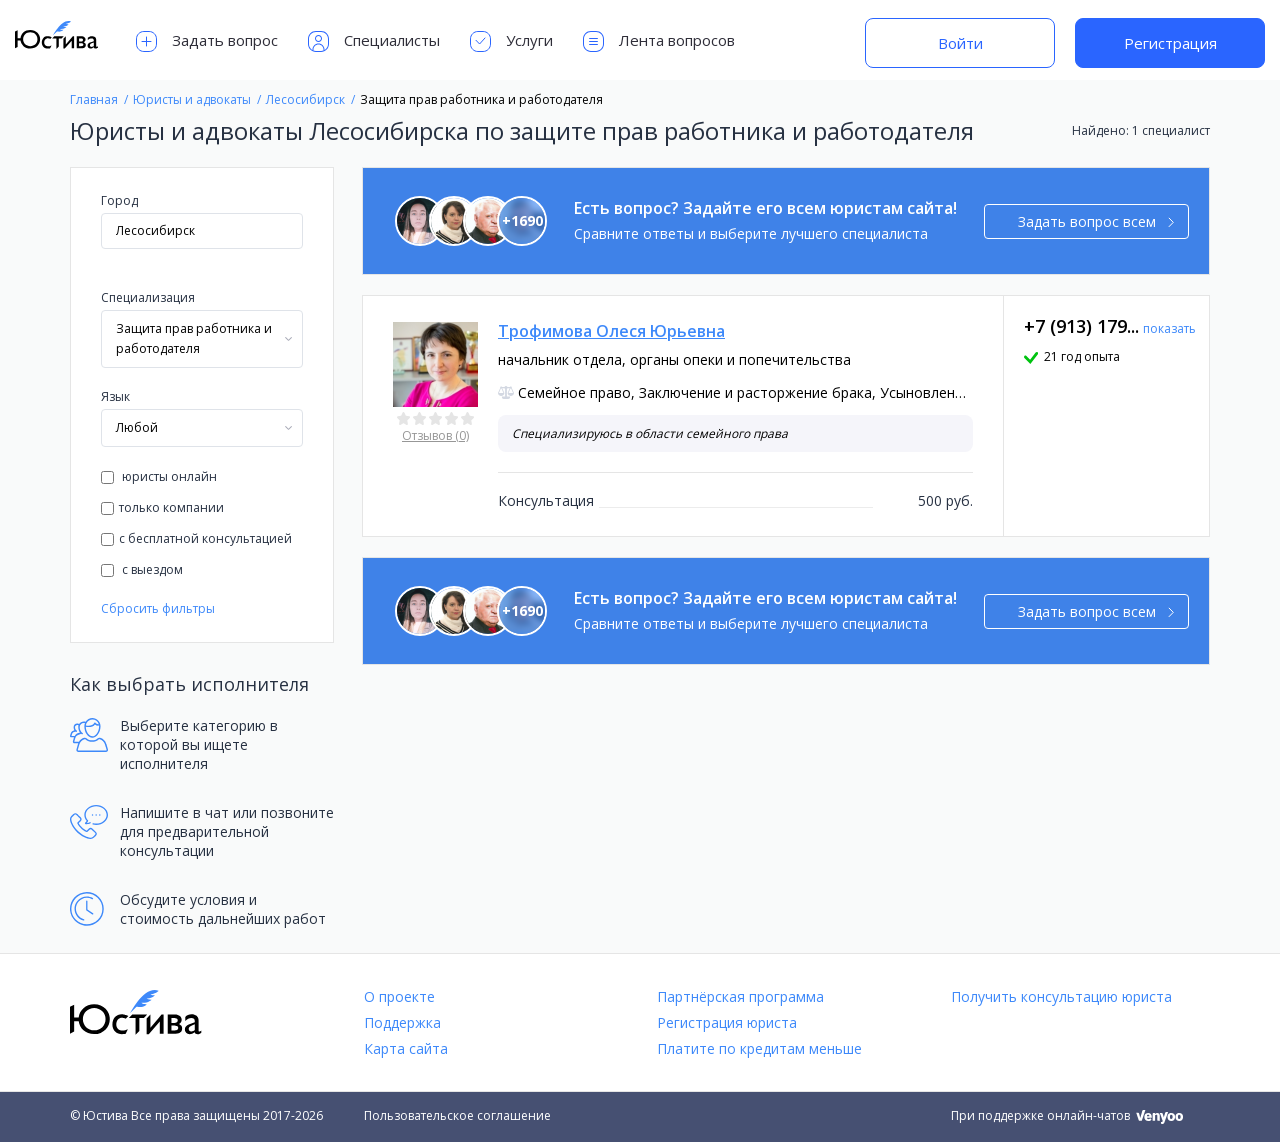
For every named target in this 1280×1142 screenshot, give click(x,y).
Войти (960, 43)
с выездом (142, 569)
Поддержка (402, 1022)
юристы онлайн (159, 476)
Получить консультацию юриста (1061, 996)
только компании (162, 507)
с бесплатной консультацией (196, 538)
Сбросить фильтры (158, 608)
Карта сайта (406, 1048)
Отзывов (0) (435, 435)
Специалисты (374, 41)
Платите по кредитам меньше (759, 1048)
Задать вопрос (207, 41)
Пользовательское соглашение (457, 1115)
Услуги (511, 41)
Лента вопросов (659, 41)
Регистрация (1170, 43)
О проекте (399, 996)
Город (119, 200)
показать (1169, 328)
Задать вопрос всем (1096, 221)
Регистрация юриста (727, 1022)
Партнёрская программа (740, 996)
